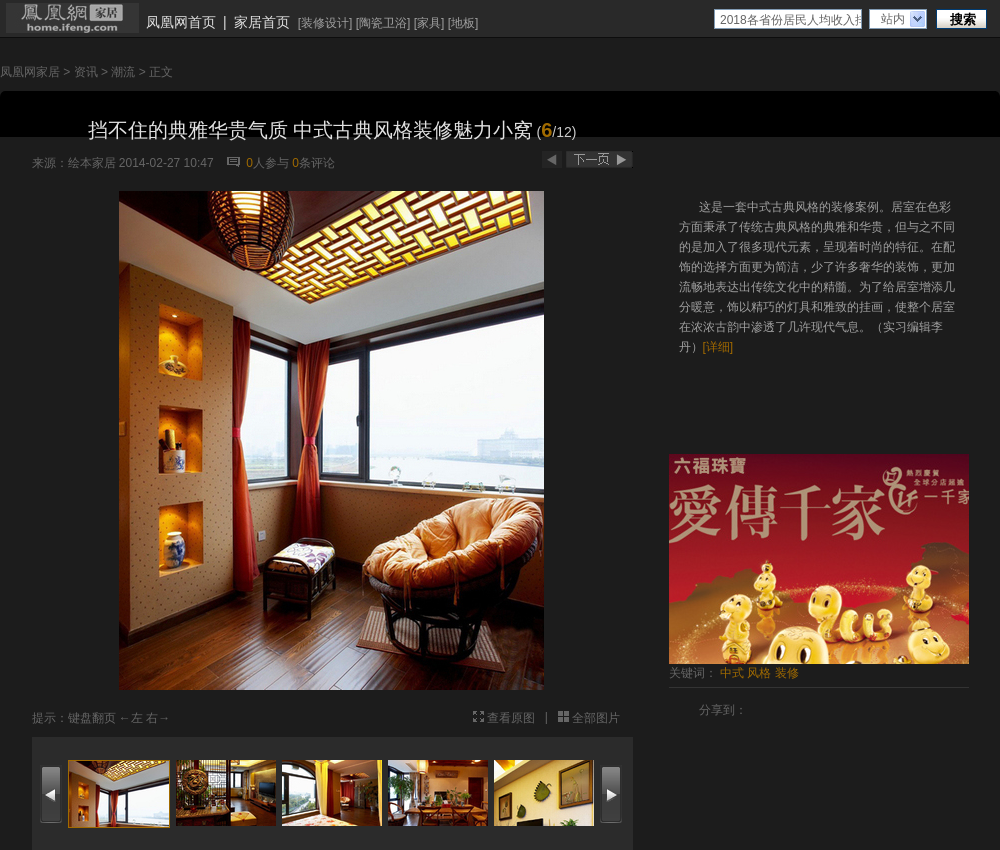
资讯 (86, 72)
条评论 (313, 163)
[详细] (718, 347)
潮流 (123, 72)
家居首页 (262, 22)
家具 (429, 23)
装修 (787, 673)
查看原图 (511, 718)
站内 (893, 19)
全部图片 (596, 718)
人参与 (267, 163)
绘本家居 (92, 163)
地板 (463, 23)
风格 (759, 673)
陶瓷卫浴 (383, 23)
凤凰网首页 (181, 22)
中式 (732, 673)
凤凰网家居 (30, 72)
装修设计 (325, 23)
